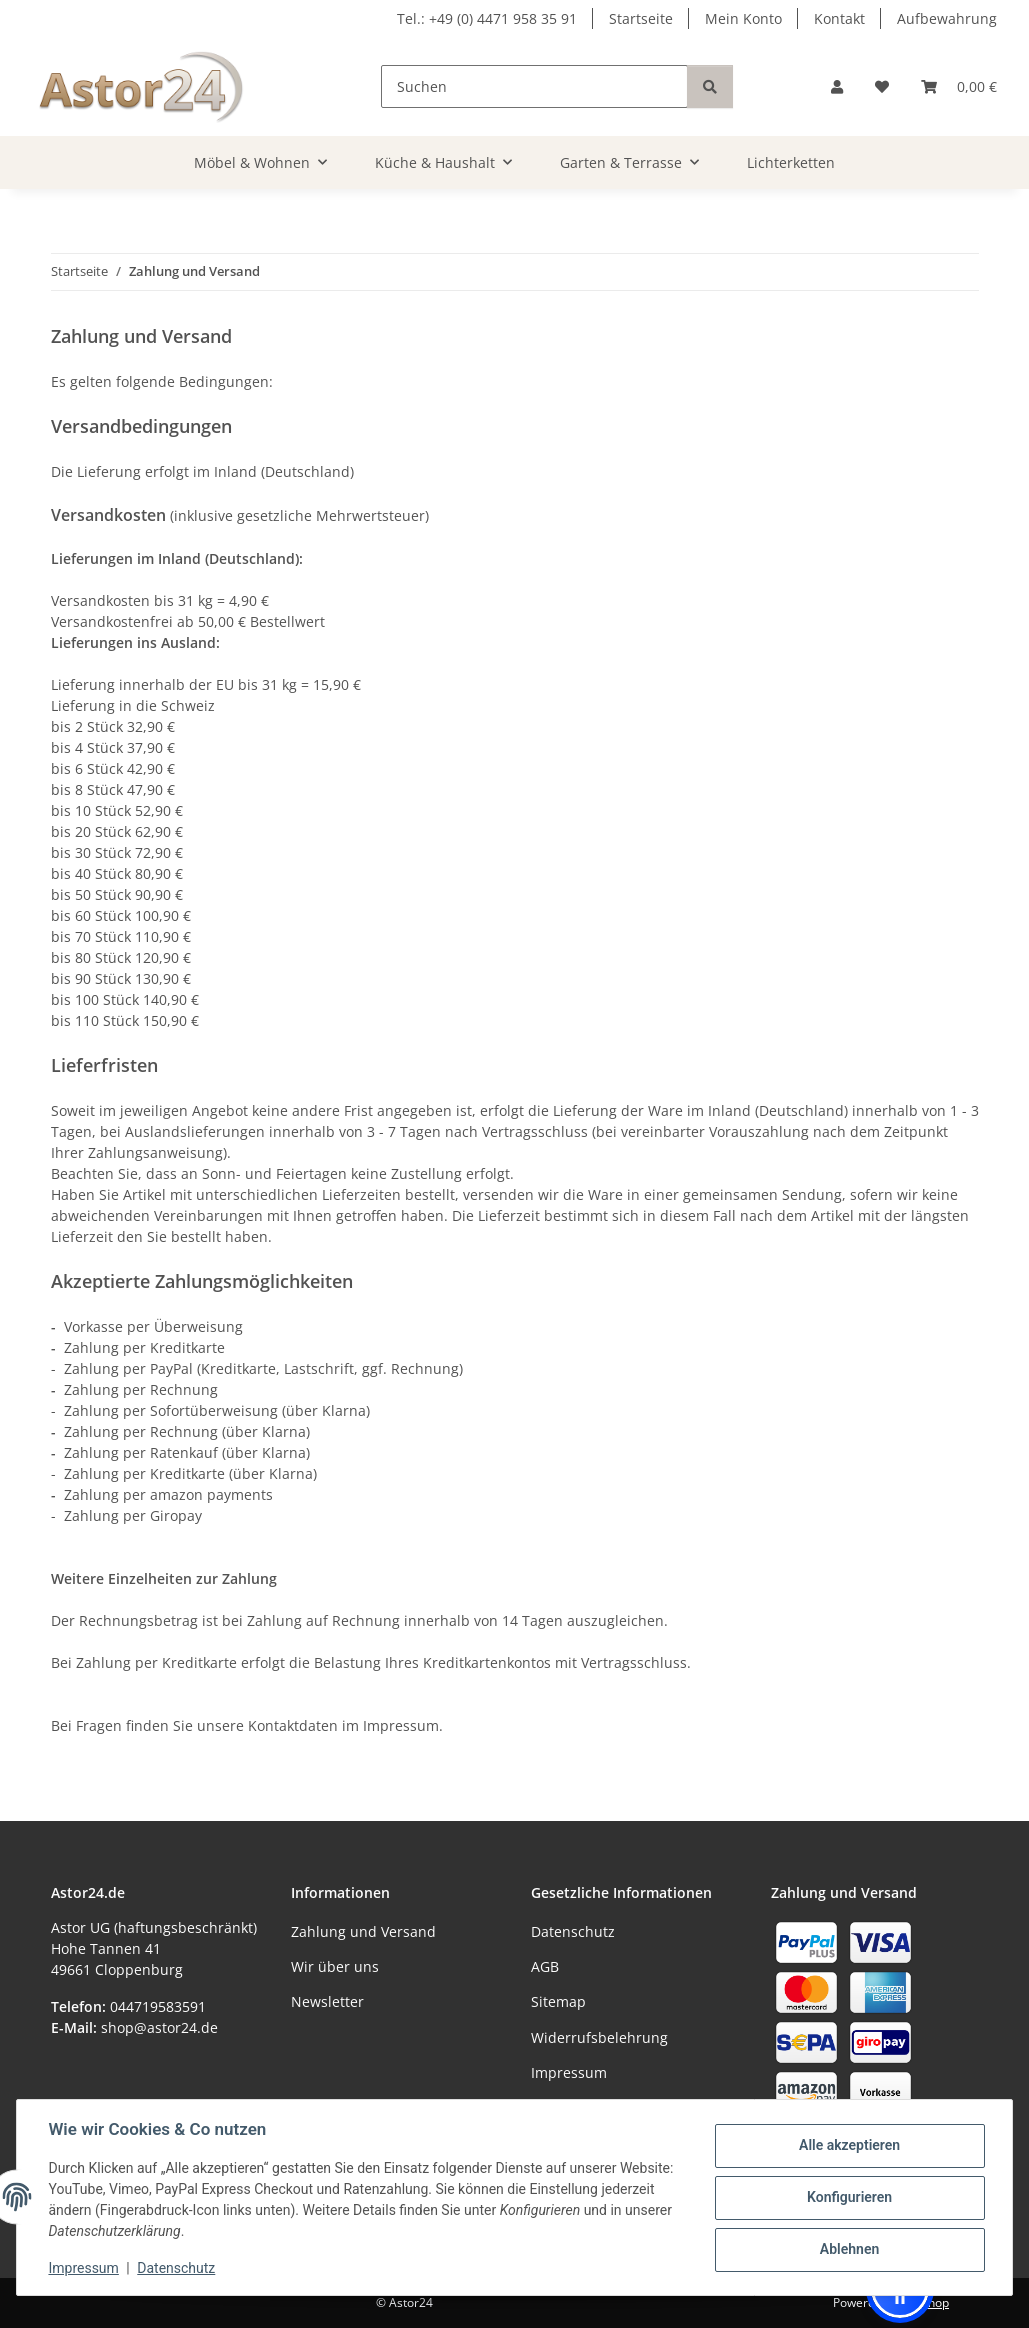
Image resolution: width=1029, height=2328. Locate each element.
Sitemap (558, 2001)
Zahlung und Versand (363, 1931)
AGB (545, 1966)
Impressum (84, 2268)
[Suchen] (534, 86)
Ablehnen (848, 2249)
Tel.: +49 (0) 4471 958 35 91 (487, 18)
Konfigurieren (848, 2197)
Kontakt (839, 18)
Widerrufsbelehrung (599, 2037)
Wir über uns (335, 1966)
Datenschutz (177, 2268)
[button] (837, 86)
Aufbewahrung (947, 18)
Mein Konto (743, 18)
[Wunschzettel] (882, 86)
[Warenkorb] (959, 86)
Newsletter (327, 2001)
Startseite (641, 18)
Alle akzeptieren (848, 2145)
